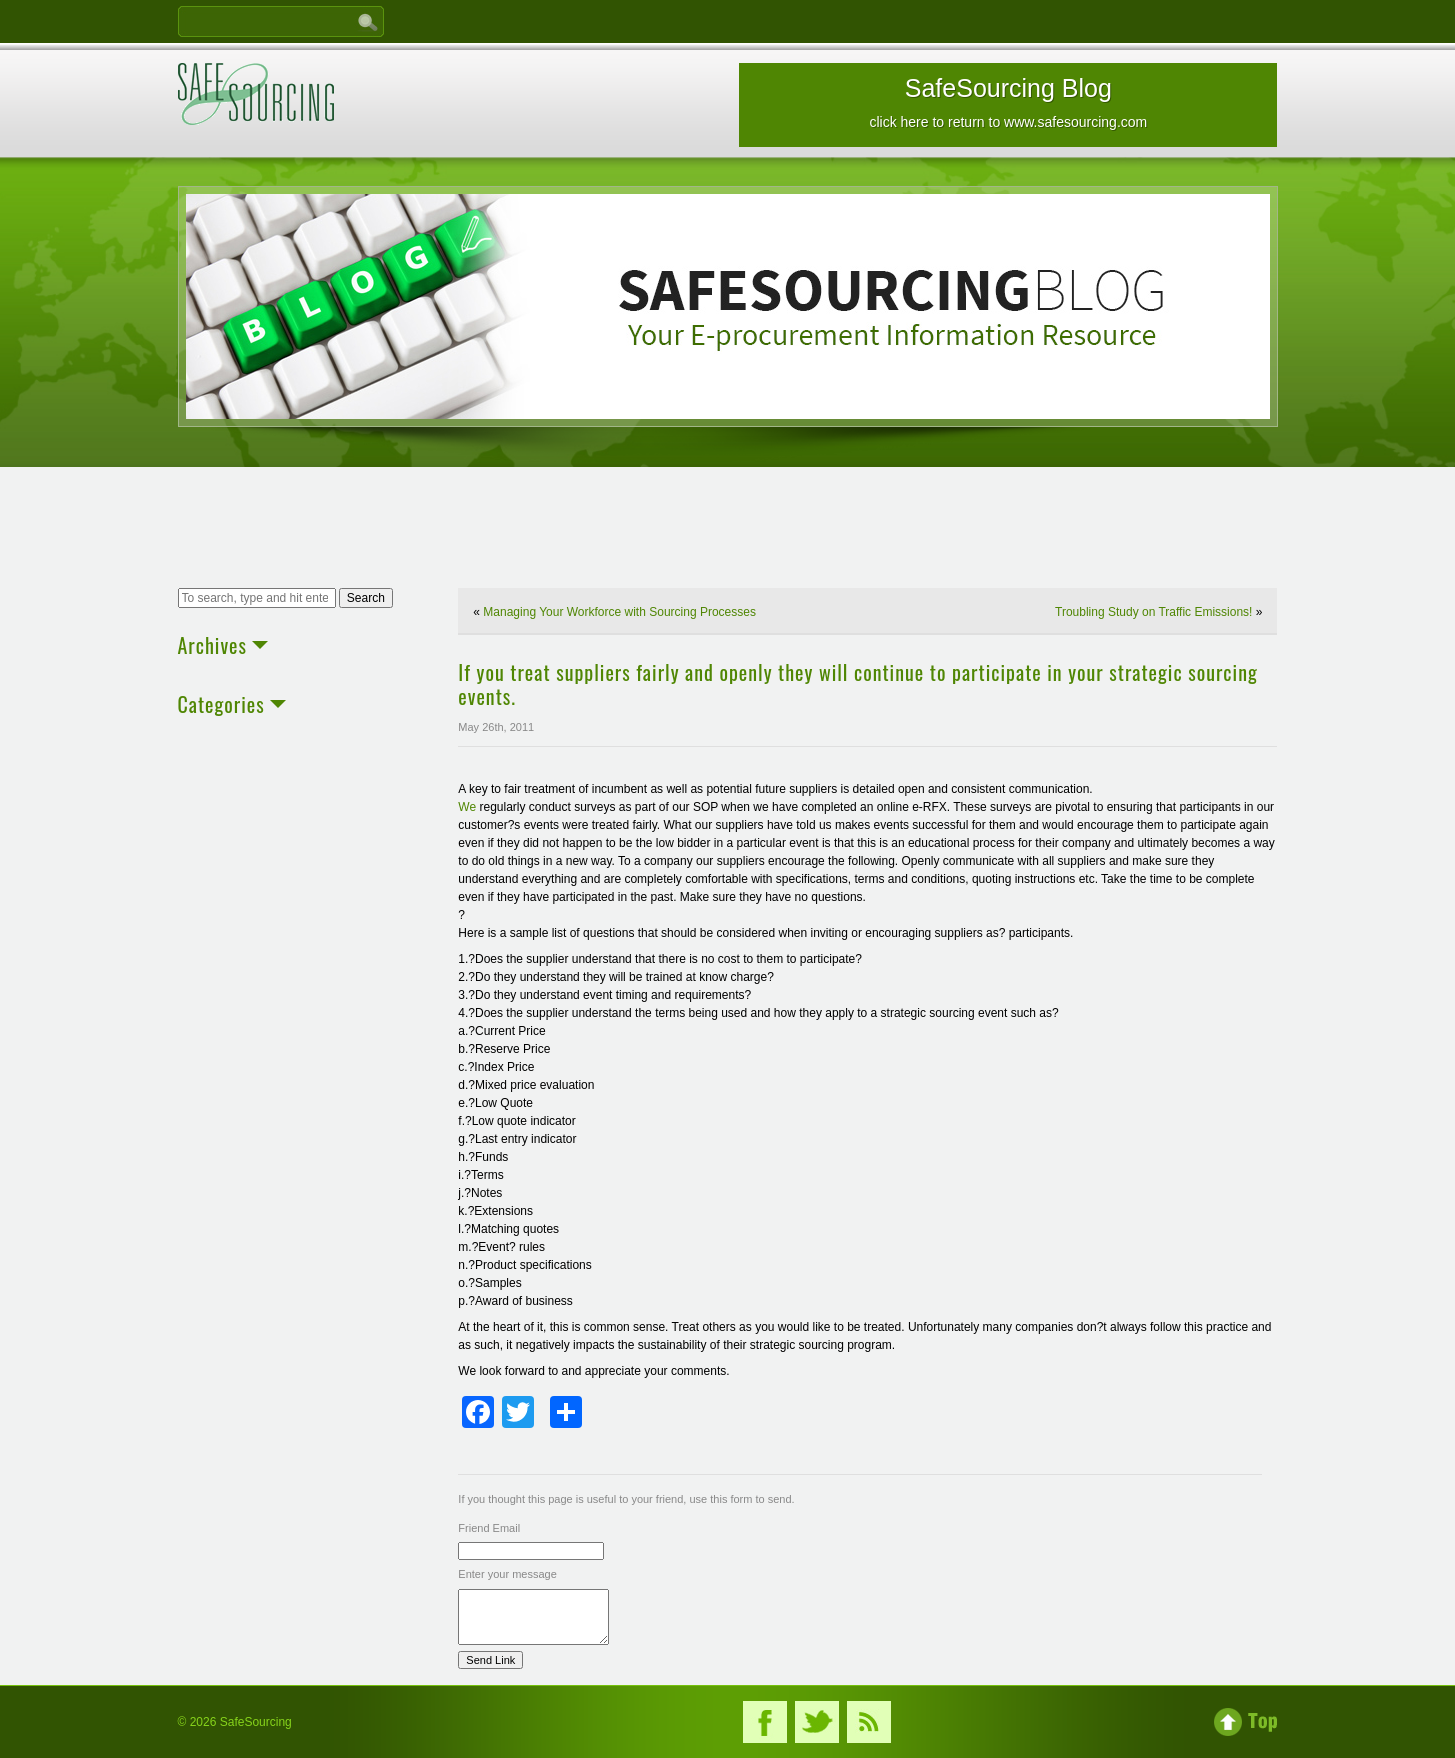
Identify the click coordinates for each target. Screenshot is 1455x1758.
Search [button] (366, 598)
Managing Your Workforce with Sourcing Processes (619, 612)
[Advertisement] (728, 530)
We (467, 807)
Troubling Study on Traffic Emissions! (1153, 612)
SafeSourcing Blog (1008, 102)
